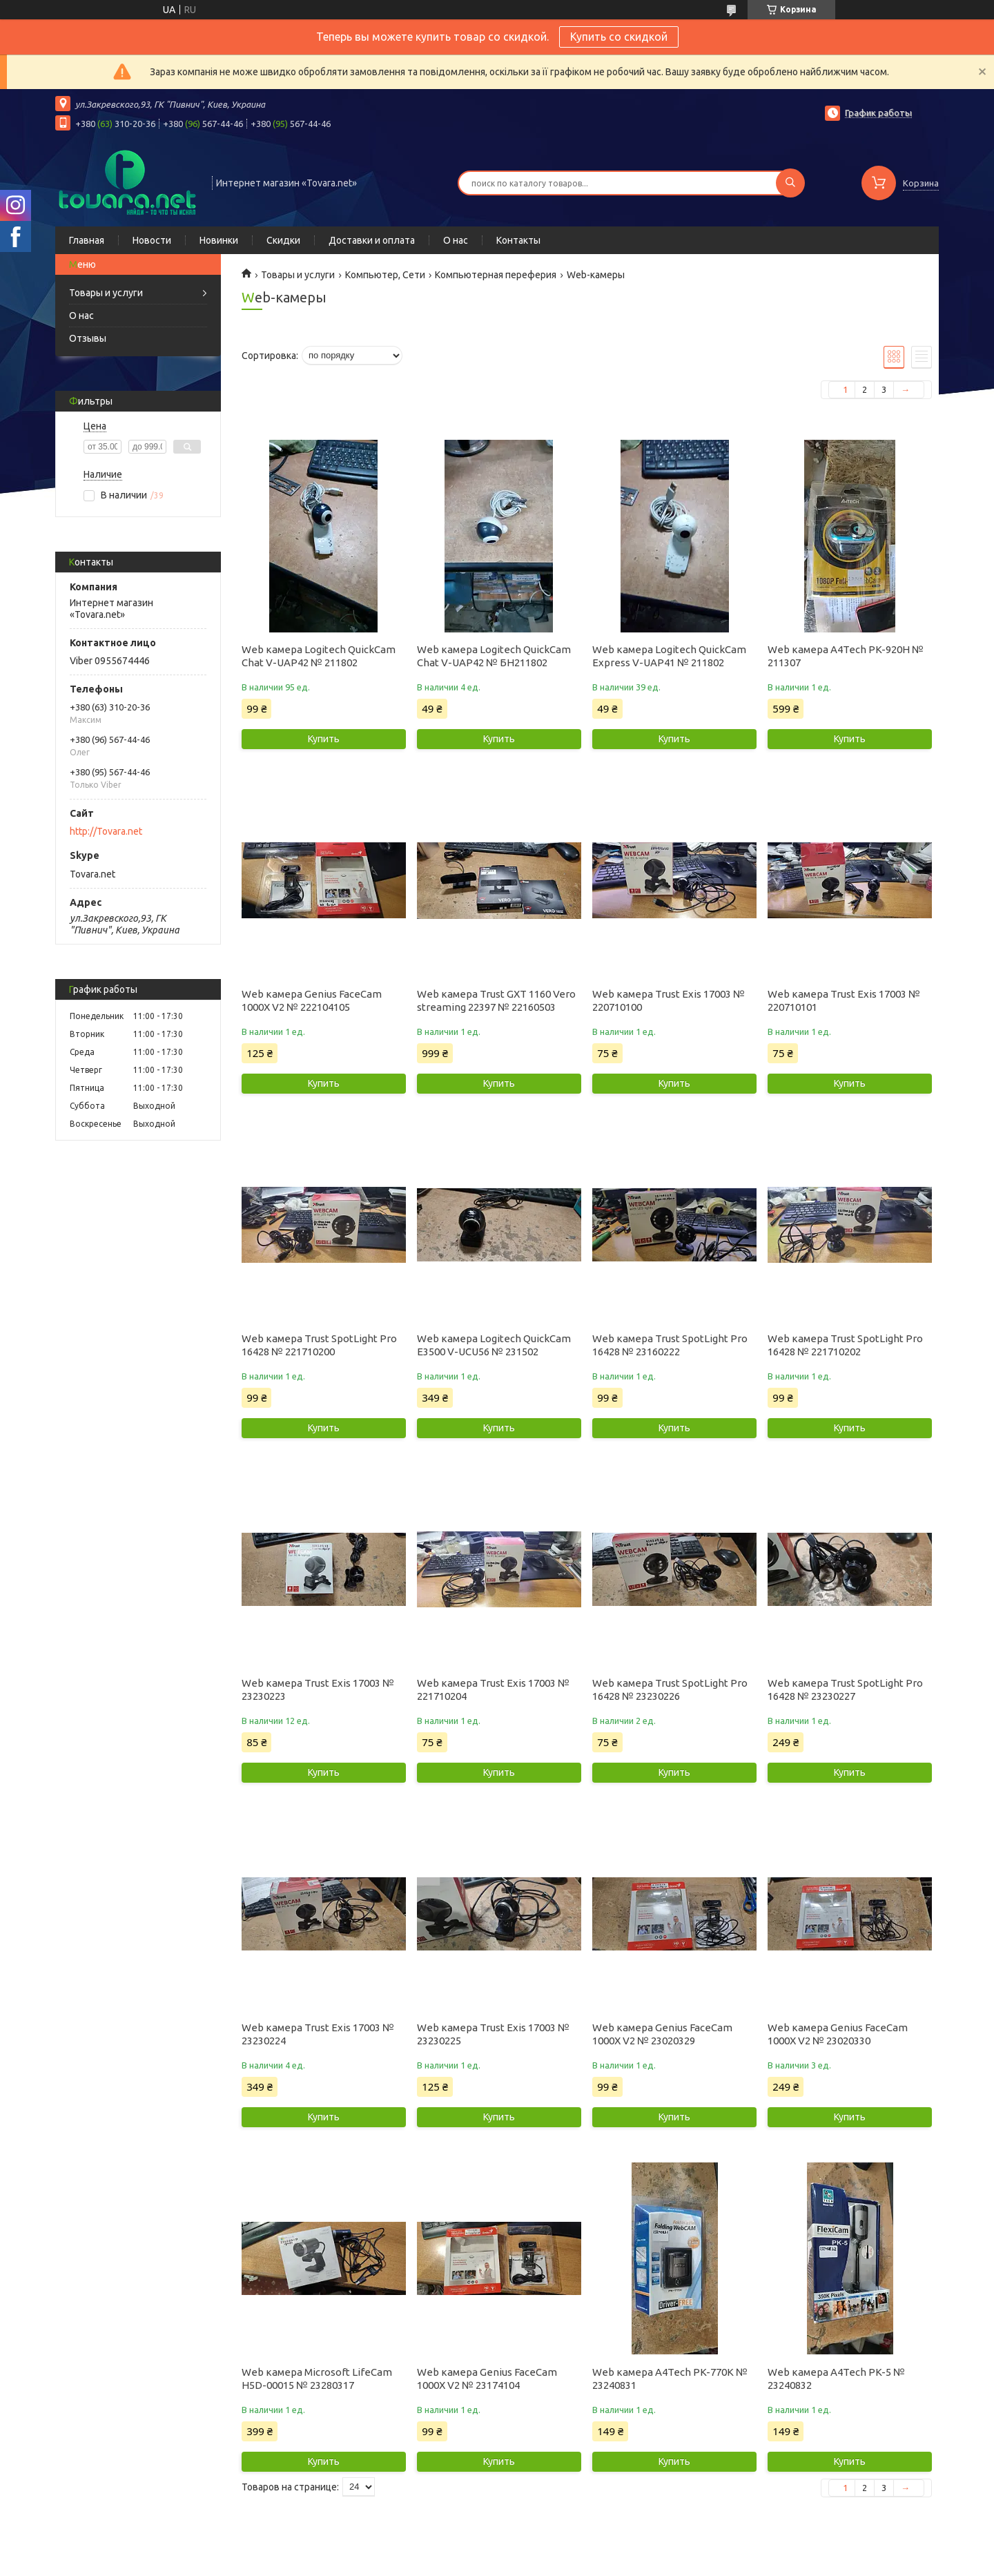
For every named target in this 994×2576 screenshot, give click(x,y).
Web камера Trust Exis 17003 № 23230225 (493, 2034)
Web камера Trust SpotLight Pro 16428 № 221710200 (319, 1345)
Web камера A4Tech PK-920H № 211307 (846, 655)
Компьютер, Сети (385, 274)
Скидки (283, 240)
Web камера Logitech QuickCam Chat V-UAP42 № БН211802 (494, 655)
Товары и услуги (106, 292)
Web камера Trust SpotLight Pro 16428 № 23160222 (670, 1345)
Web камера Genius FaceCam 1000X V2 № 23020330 (838, 2034)
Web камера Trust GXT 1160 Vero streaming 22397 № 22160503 (496, 1000)
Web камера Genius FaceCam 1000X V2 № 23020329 (662, 2034)
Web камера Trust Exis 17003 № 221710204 (493, 1689)
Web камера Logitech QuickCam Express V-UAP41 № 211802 (669, 655)
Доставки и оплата (372, 240)
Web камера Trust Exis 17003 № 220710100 (668, 1000)
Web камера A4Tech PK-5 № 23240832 (836, 2378)
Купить (324, 738)
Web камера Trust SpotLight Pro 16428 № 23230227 (845, 1689)
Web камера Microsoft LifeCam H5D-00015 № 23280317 (317, 2378)
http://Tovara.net (106, 831)
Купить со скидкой (618, 36)
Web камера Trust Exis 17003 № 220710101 (844, 1000)
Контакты (518, 240)
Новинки (218, 240)
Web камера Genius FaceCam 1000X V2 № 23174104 (487, 2378)
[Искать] (790, 182)
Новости (152, 240)
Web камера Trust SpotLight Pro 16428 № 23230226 (670, 1689)
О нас (455, 240)
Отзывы (87, 338)
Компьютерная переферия (495, 274)
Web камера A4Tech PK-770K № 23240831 (670, 2378)
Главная (86, 240)
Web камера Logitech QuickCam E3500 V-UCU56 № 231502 (494, 1345)
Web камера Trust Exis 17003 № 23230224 (318, 2034)
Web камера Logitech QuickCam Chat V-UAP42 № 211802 (319, 655)
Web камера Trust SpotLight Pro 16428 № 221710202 (845, 1345)
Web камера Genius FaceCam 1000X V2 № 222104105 (312, 1000)
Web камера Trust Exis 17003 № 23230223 (318, 1689)
